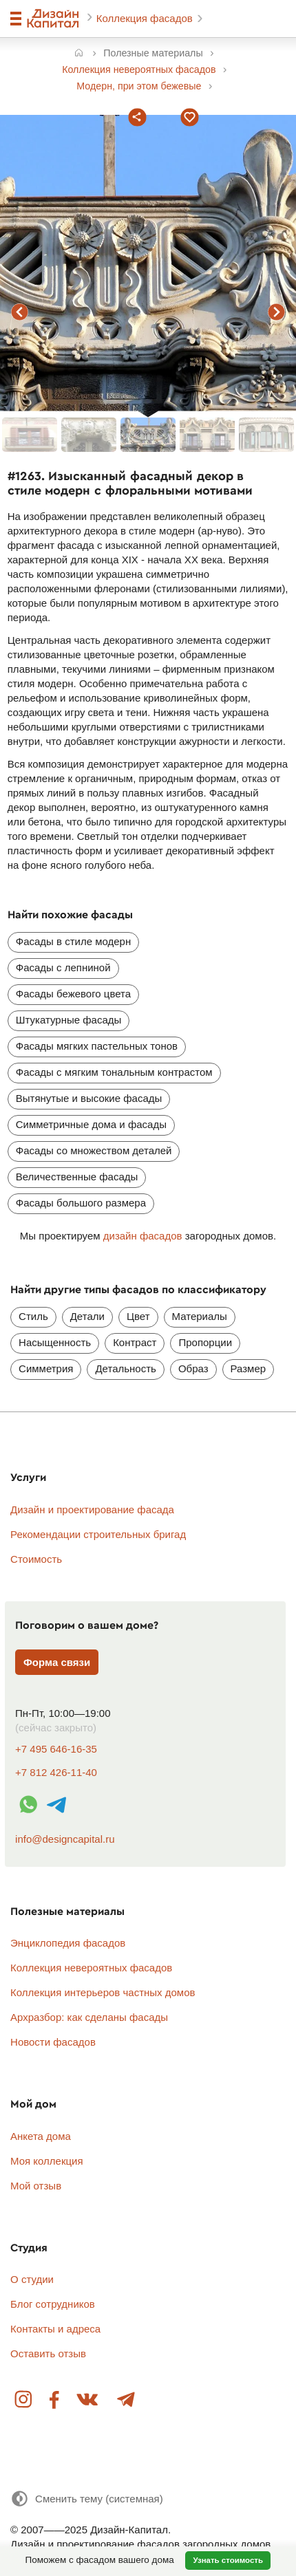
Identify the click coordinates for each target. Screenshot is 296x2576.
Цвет (138, 1316)
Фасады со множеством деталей (94, 1150)
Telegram (125, 2400)
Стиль (33, 1316)
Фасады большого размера (81, 1203)
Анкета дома (40, 2136)
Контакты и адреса (55, 2329)
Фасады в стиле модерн (73, 941)
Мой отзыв (35, 2185)
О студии (32, 2279)
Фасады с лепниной (63, 967)
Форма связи (56, 1662)
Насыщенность (55, 1342)
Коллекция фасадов (145, 18)
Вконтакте (88, 2400)
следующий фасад (276, 312)
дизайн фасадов (142, 1236)
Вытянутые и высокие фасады (89, 1098)
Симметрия (46, 1368)
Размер (248, 1368)
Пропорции (205, 1342)
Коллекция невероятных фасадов (91, 1967)
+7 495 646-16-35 (56, 1749)
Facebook (55, 2400)
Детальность (125, 1368)
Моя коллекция (46, 2161)
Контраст (134, 1342)
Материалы (199, 1316)
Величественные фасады (77, 1176)
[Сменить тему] (86, 2498)
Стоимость (36, 1559)
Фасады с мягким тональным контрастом (114, 1072)
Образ (193, 1368)
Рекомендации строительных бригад (98, 1534)
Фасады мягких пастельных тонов (97, 1046)
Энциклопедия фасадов (67, 1943)
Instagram (24, 2400)
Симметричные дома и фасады (91, 1124)
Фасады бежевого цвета (73, 993)
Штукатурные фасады (69, 1020)
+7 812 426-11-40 (56, 1772)
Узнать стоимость (228, 2560)
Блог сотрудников (52, 2304)
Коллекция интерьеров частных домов (102, 1992)
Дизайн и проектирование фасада (92, 1509)
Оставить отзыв (48, 2353)
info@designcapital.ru (64, 1839)
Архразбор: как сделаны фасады (89, 2017)
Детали (87, 1316)
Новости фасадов (53, 2042)
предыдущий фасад (20, 312)
